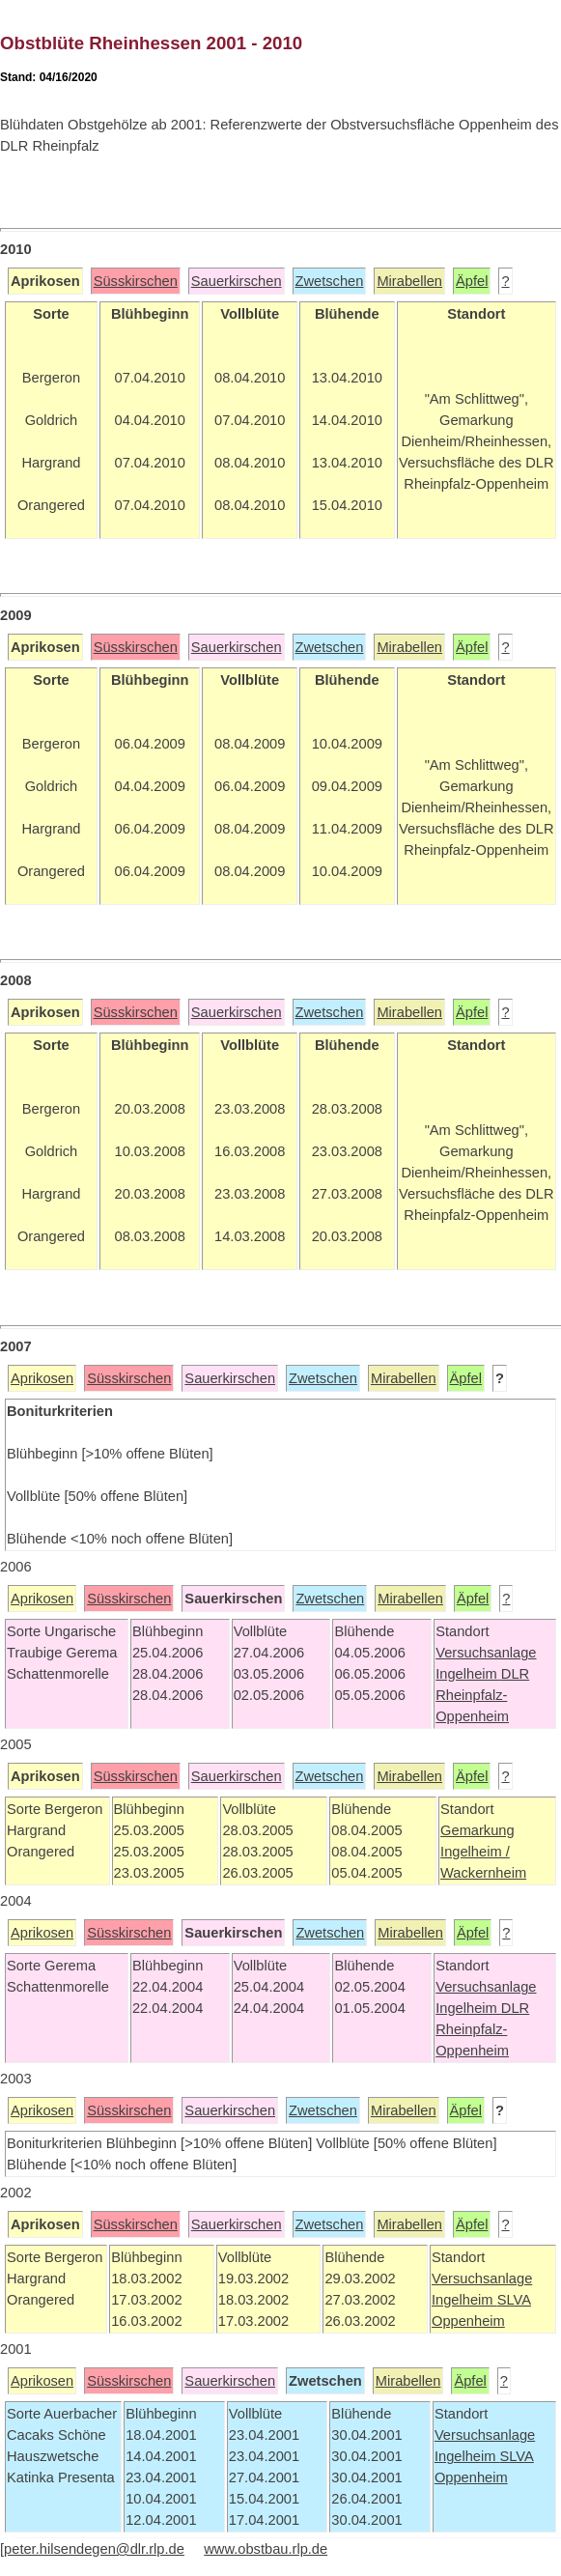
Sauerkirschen (236, 281)
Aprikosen (42, 1378)
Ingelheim (468, 1674)
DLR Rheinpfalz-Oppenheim (482, 1695)
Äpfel (472, 281)
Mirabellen (409, 281)
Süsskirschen (136, 281)
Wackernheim (483, 1873)
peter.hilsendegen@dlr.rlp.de (94, 2549)
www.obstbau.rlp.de (265, 2549)
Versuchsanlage (485, 1652)
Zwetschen (329, 281)
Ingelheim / (475, 1851)
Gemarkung (477, 1830)
